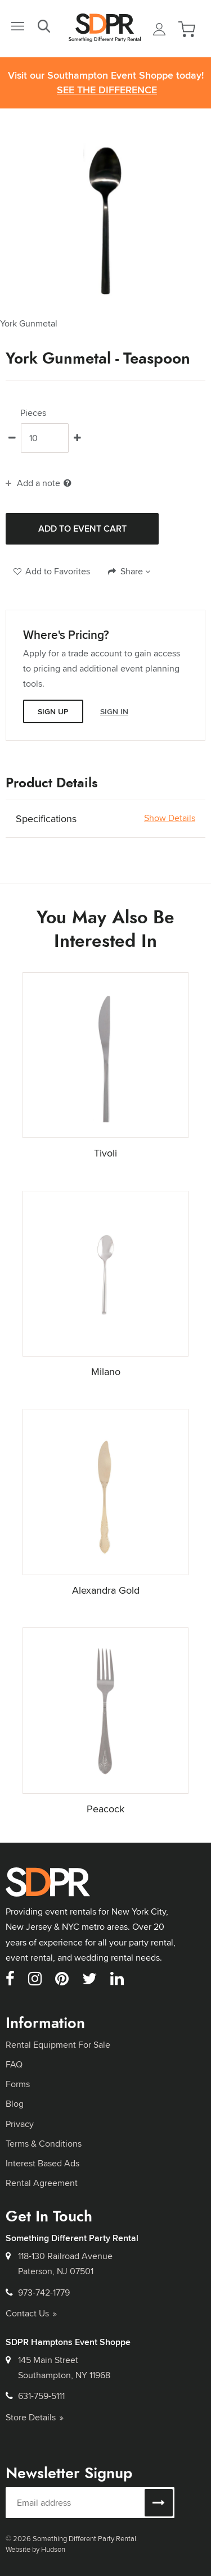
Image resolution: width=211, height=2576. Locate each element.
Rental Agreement (42, 2182)
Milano (105, 1371)
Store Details (35, 2417)
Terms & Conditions (44, 2143)
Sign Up (53, 711)
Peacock (105, 1809)
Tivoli (105, 1153)
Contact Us (31, 2313)
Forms (18, 2084)
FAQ (14, 2064)
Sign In (114, 711)
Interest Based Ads (42, 2163)
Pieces (33, 413)
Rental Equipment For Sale (58, 2044)
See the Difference (107, 90)
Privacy (20, 2123)
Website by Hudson (35, 2549)
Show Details (169, 818)
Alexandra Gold (106, 1590)
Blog (15, 2103)
